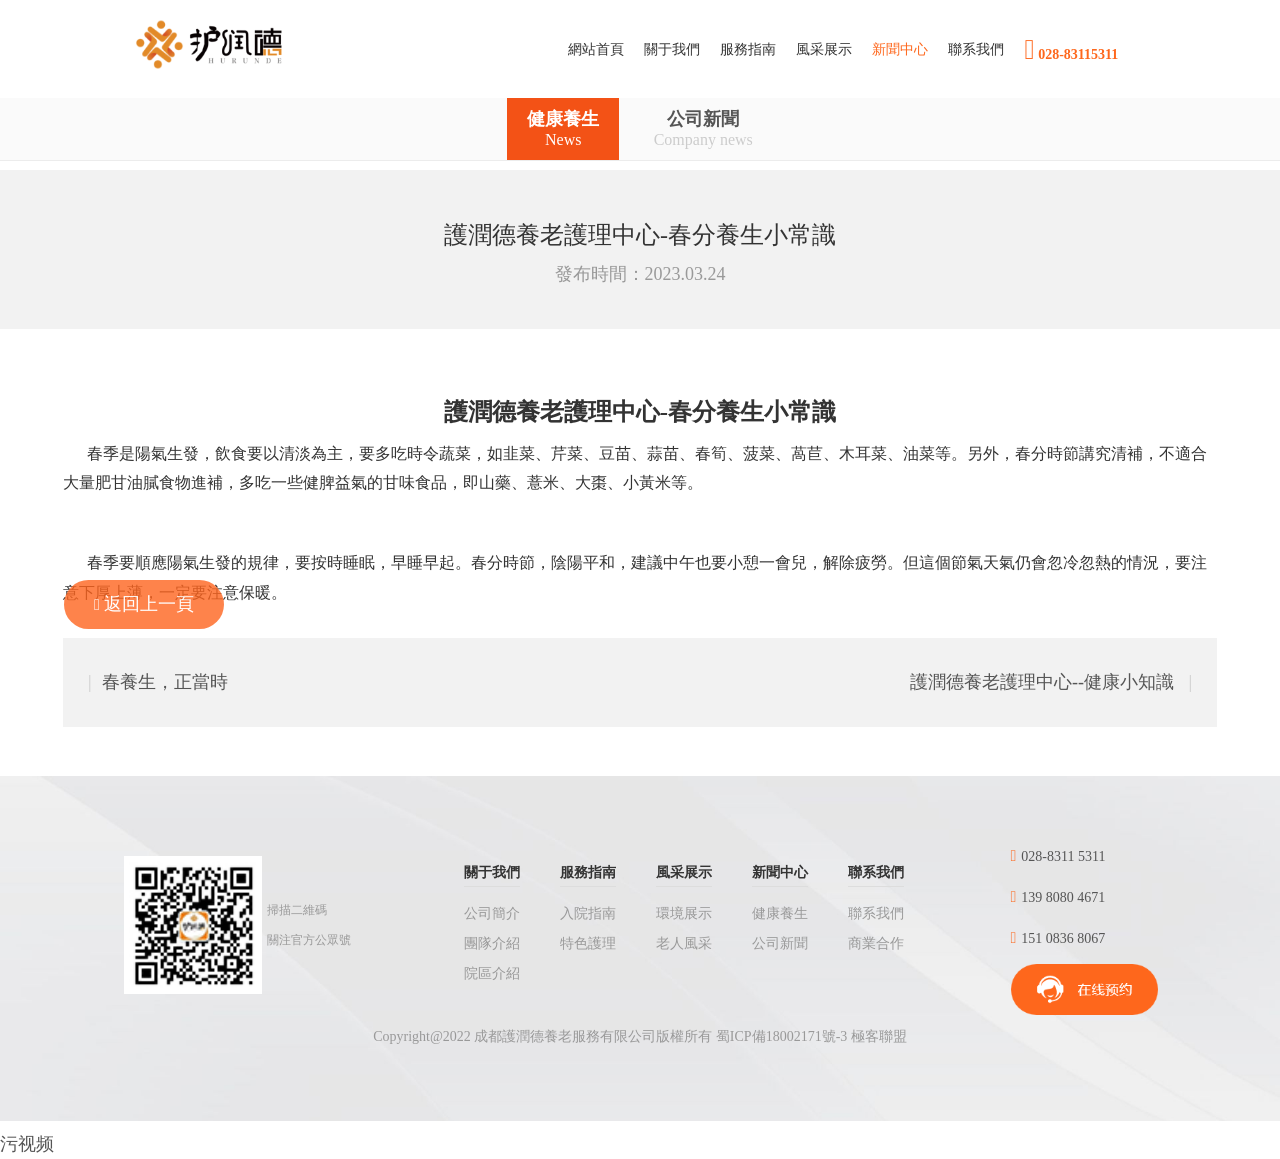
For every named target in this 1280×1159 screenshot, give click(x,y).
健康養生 (563, 129)
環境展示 (684, 913)
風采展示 (684, 872)
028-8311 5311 (1058, 856)
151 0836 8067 (1058, 938)
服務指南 (588, 872)
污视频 (27, 1144)
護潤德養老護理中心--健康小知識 (1051, 682)
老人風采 (684, 943)
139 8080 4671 (1058, 897)
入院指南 (588, 913)
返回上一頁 (144, 604)
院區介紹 (492, 973)
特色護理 (588, 943)
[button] (672, 50)
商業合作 (876, 943)
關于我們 (492, 872)
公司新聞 (703, 129)
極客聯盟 (879, 1036)
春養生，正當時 (158, 682)
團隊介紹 (492, 943)
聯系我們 (876, 872)
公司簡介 (492, 913)
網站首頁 (601, 48)
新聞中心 (780, 872)
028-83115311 (1071, 49)
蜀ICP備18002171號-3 (781, 1036)
